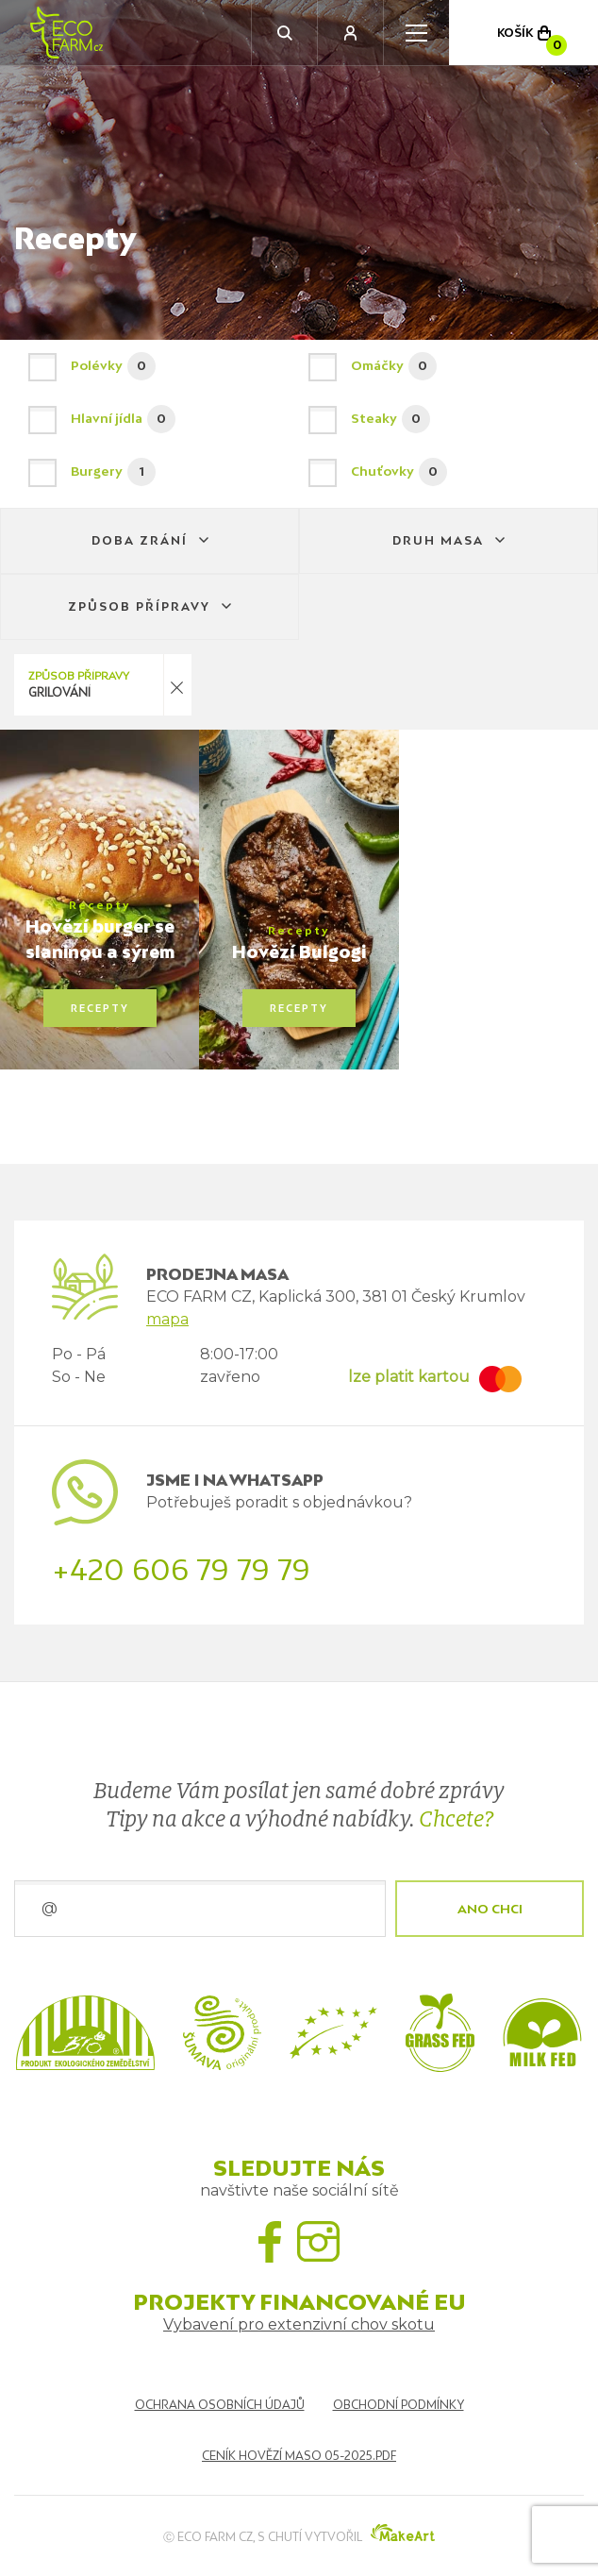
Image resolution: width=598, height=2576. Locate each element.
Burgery (159, 472)
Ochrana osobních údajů (220, 2405)
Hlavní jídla (159, 419)
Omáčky (439, 366)
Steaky (439, 419)
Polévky (159, 366)
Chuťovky (439, 472)
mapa (167, 1319)
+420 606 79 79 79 (181, 1570)
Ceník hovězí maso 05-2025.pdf (299, 2456)
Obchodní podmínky (398, 2405)
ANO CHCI (490, 1908)
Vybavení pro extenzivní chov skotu (299, 2324)
